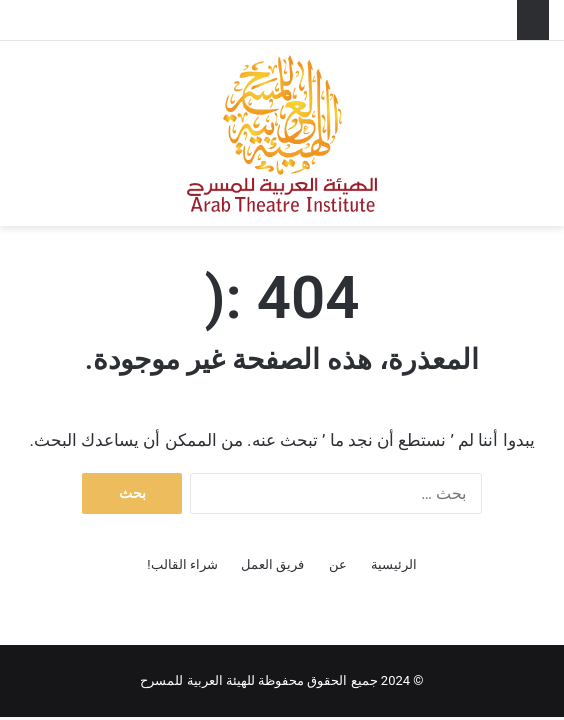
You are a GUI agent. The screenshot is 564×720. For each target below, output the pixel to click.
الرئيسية (394, 564)
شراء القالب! (182, 564)
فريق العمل (272, 564)
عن (338, 564)
